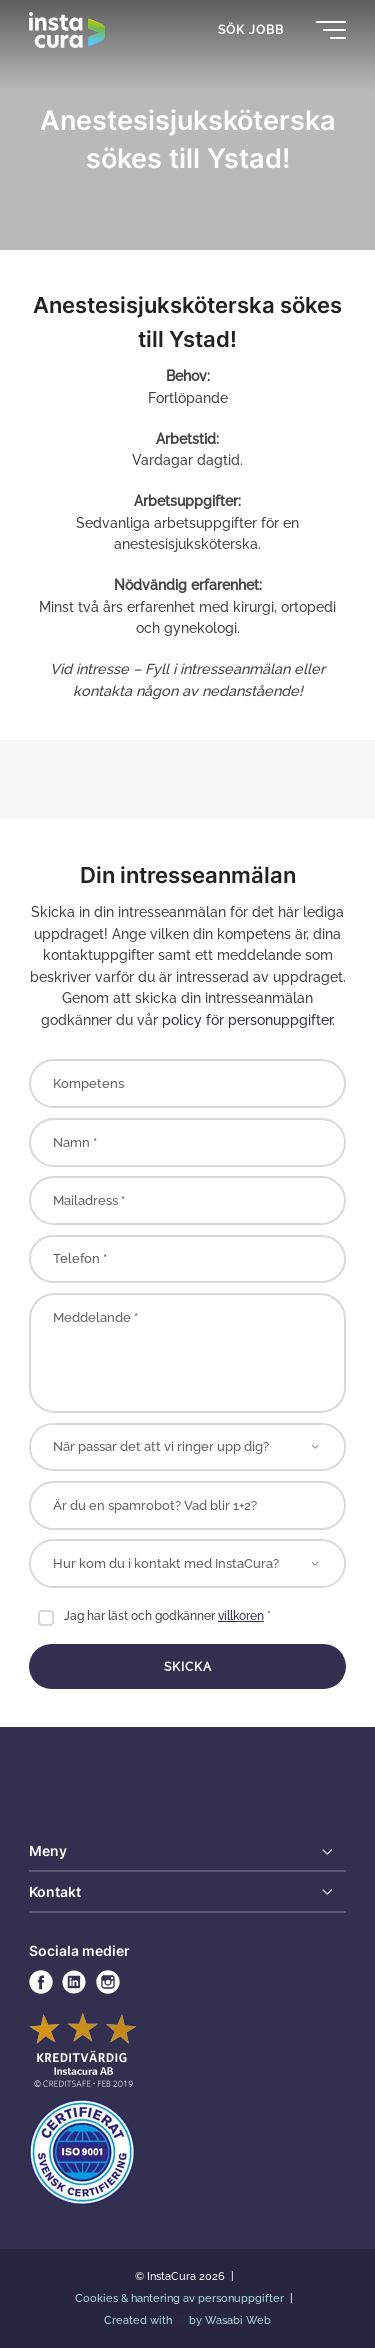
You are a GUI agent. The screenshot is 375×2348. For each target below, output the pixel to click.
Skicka (188, 1667)
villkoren (241, 1616)
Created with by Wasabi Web (188, 2320)
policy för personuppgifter (247, 1019)
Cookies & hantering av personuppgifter (181, 2298)
